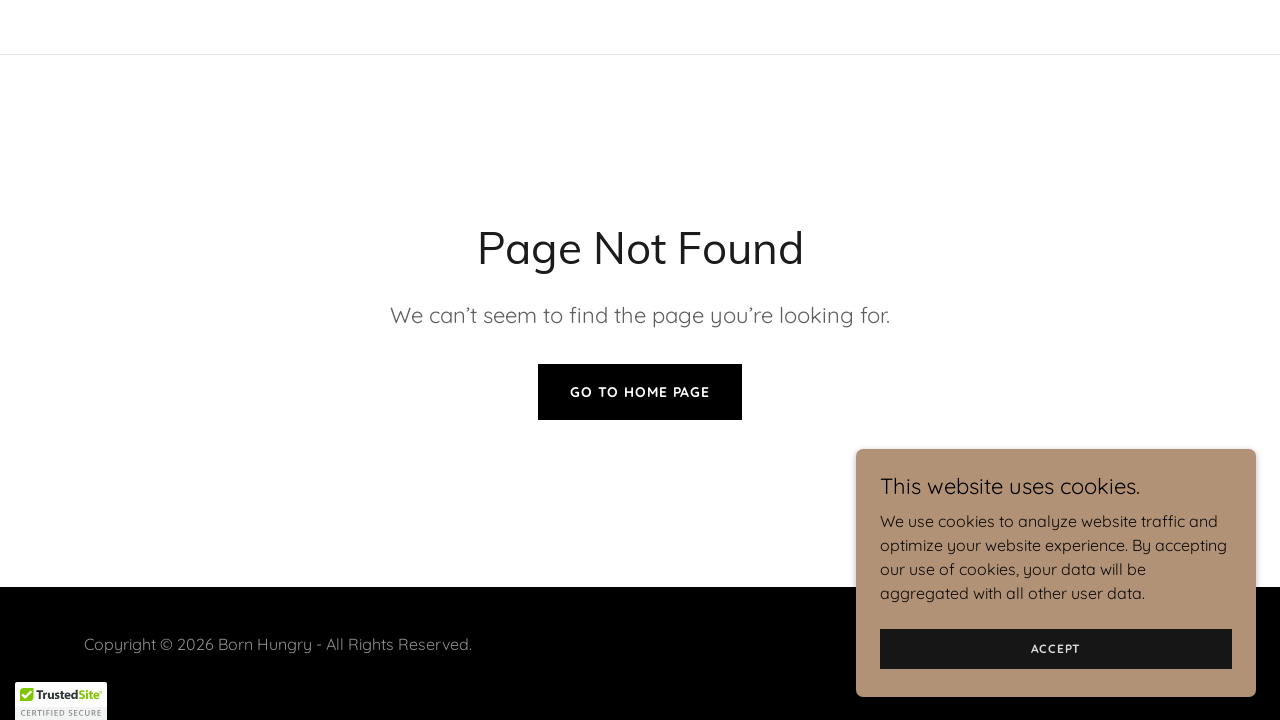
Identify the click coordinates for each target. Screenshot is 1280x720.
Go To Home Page (640, 392)
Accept (1056, 648)
